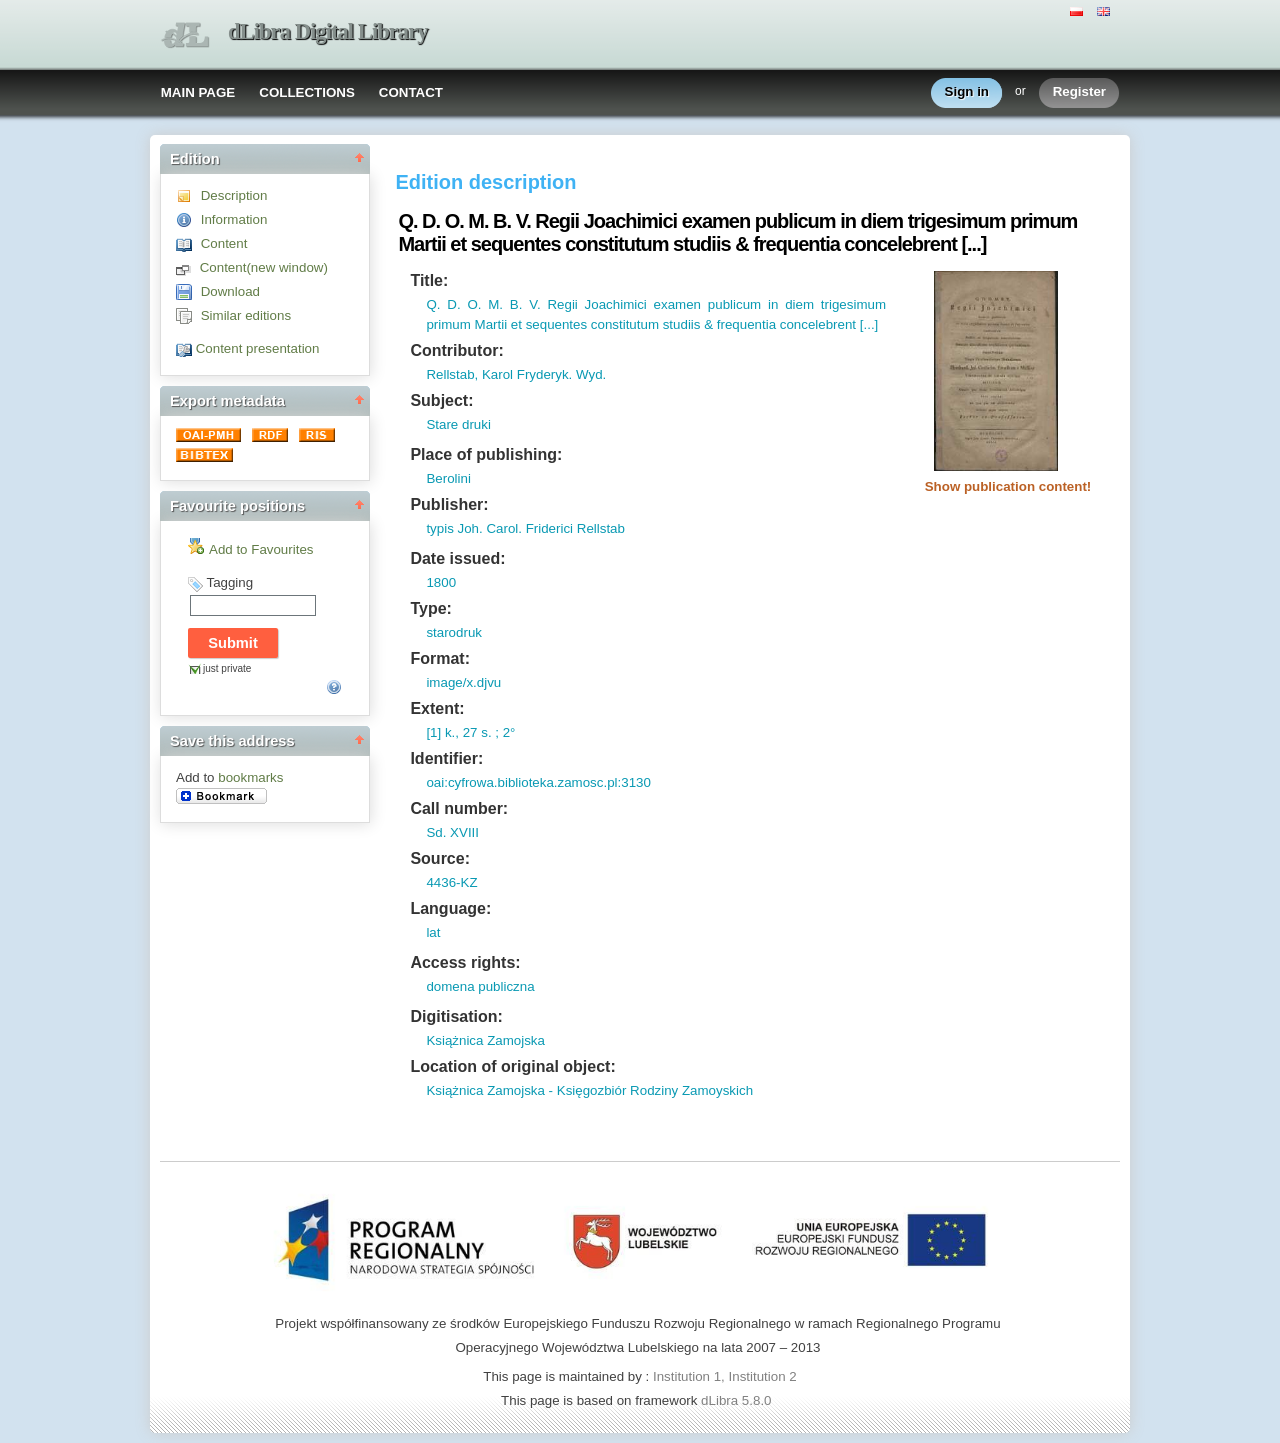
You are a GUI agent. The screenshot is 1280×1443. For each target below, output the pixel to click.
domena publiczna (480, 986)
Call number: (459, 808)
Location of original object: (512, 1066)
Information (234, 219)
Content (224, 243)
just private (227, 668)
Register (1079, 92)
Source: (440, 858)
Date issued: (457, 558)
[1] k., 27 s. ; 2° (470, 732)
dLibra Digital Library (328, 31)
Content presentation (258, 348)
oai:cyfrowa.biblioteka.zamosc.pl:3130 (538, 782)
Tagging (229, 582)
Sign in (967, 92)
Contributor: (456, 350)
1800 (441, 582)
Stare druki (458, 424)
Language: (450, 908)
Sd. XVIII (452, 832)
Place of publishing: (486, 454)
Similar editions (246, 315)
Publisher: (449, 504)
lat (433, 932)
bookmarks (250, 777)
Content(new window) (264, 267)
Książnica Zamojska (485, 1040)
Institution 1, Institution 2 (725, 1376)
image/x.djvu (463, 682)
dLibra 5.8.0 (738, 1400)
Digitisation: (456, 1016)
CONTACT (411, 92)
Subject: (441, 400)
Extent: (437, 708)
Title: (429, 280)
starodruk (454, 632)
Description (234, 195)
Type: (430, 608)
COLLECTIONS (307, 92)
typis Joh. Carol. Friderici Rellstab (525, 528)
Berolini (448, 478)
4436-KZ (451, 882)
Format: (440, 658)
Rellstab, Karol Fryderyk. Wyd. (516, 374)
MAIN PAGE (198, 92)
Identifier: (446, 758)
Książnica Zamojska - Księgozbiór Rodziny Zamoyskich (589, 1090)
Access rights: (465, 962)
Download (230, 291)
